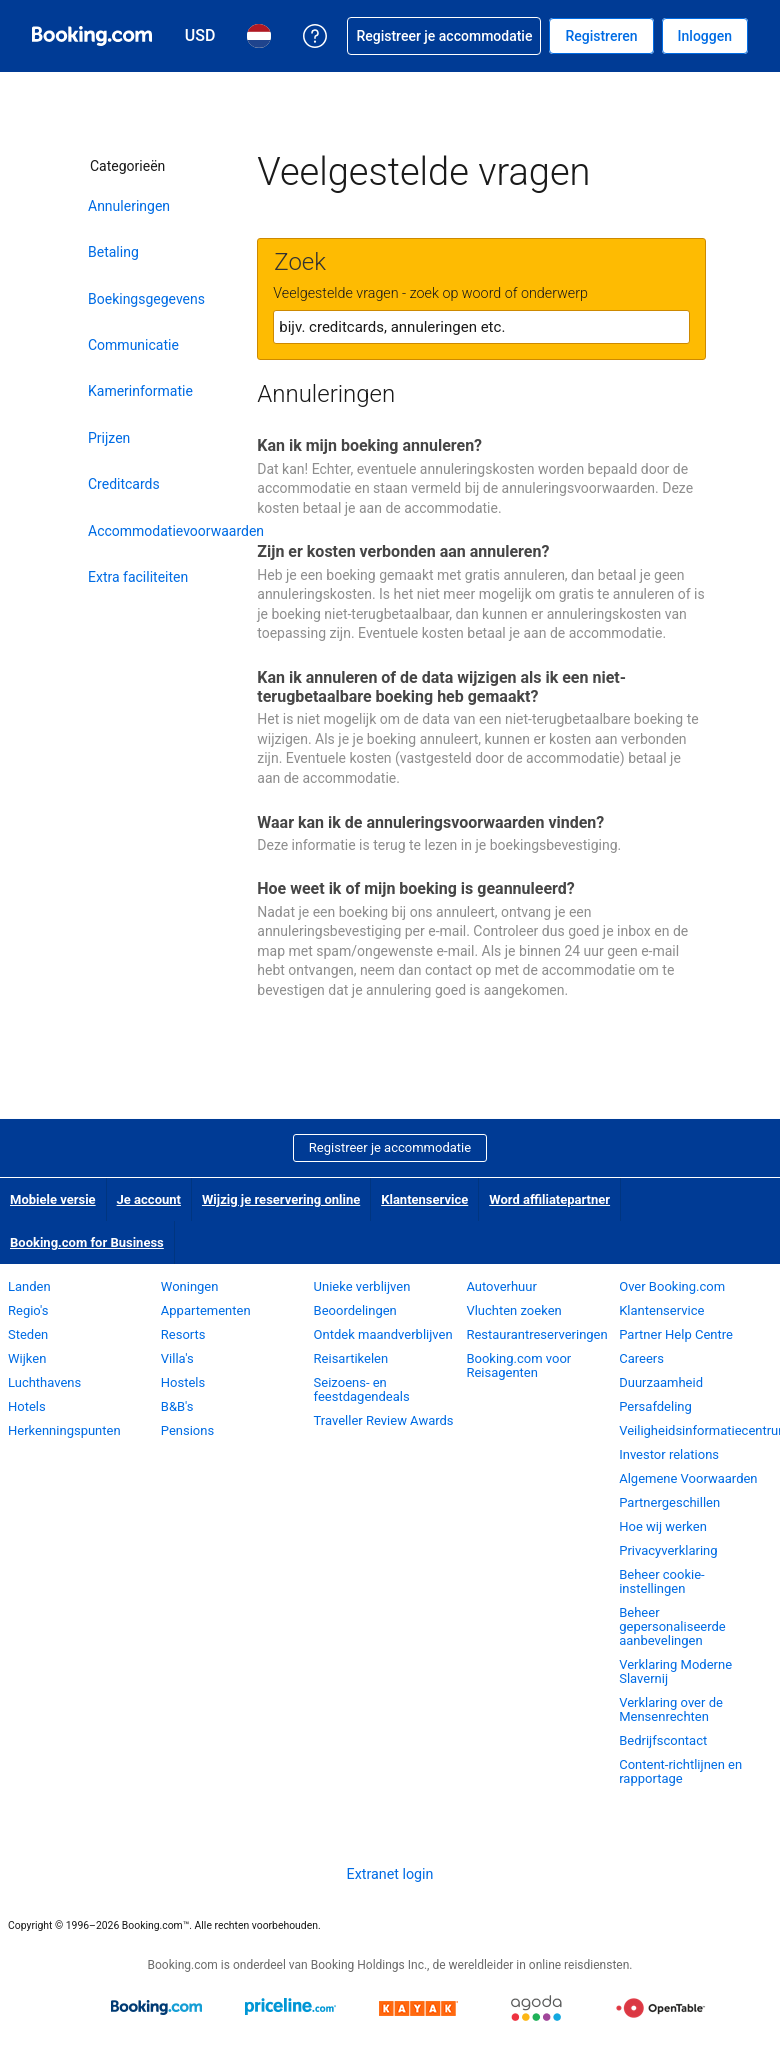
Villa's (177, 1358)
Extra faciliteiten (138, 577)
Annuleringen (129, 206)
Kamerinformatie (140, 391)
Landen (29, 1286)
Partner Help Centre (676, 1334)
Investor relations (669, 1454)
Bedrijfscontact (663, 1740)
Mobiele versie (53, 1199)
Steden (28, 1334)
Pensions (187, 1430)
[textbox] (481, 327)
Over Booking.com (672, 1286)
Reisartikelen (351, 1358)
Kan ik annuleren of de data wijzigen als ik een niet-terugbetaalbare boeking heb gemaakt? (441, 687)
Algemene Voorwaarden (688, 1478)
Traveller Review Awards (384, 1420)
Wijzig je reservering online (281, 1199)
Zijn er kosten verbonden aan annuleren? (403, 551)
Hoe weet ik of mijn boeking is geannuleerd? (415, 888)
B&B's (177, 1406)
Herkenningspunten (64, 1430)
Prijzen (109, 438)
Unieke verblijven (362, 1286)
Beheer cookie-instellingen (661, 1581)
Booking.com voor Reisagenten (518, 1365)
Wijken (27, 1358)
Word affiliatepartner (549, 1199)
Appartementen (206, 1310)
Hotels (27, 1406)
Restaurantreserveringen (536, 1334)
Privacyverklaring (668, 1550)
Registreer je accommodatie (390, 1147)
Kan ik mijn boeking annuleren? (369, 445)
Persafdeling (655, 1406)
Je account (149, 1199)
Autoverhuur (501, 1286)
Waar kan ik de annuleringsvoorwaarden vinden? (430, 822)
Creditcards (124, 484)
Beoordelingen (355, 1310)
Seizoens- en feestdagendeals (362, 1389)
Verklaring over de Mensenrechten (671, 1709)
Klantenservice (424, 1199)
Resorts (183, 1334)
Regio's (28, 1310)
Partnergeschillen (669, 1502)
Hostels (183, 1382)
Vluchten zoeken (513, 1310)
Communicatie (133, 345)
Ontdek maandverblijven (383, 1334)
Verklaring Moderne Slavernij (675, 1671)
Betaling (113, 252)
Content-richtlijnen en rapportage (680, 1771)
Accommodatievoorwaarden (173, 531)
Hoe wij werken (663, 1526)
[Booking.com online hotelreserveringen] (92, 36)
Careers (641, 1358)
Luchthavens (44, 1382)
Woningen (190, 1286)
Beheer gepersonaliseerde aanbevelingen (672, 1626)
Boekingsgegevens (146, 299)
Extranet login (390, 1874)
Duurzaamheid (661, 1382)
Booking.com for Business (87, 1242)
